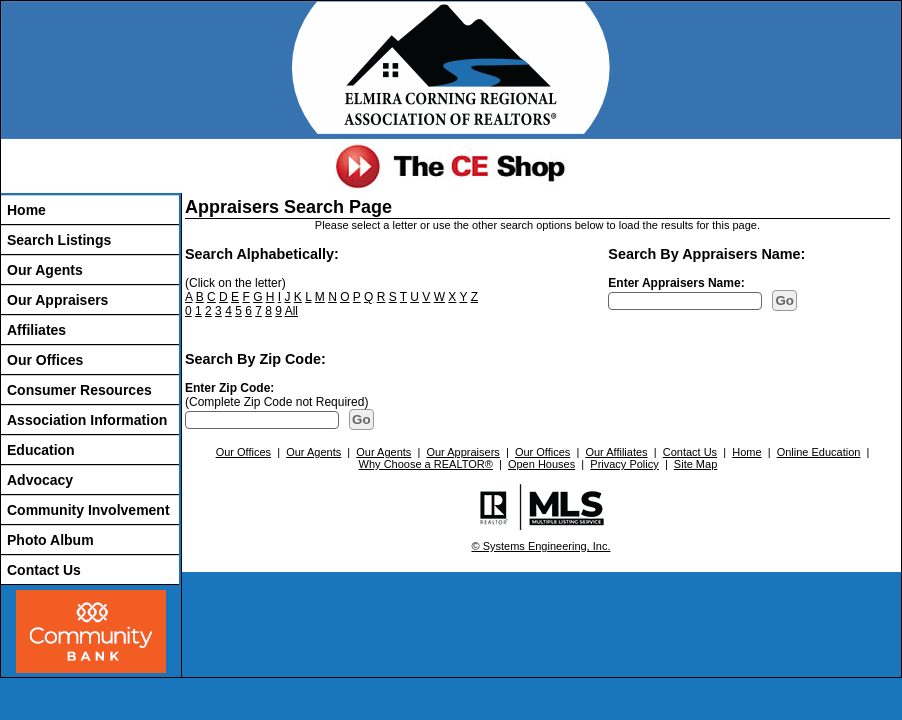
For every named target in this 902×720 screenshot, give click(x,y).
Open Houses (541, 464)
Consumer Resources (79, 390)
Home (26, 210)
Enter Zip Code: (229, 388)
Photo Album (50, 540)
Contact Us (44, 570)
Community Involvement (88, 510)
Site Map (695, 464)
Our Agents (45, 270)
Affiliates (36, 330)
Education (41, 450)
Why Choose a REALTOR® (426, 464)
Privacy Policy (624, 464)
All (291, 311)
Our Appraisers (57, 300)
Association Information (87, 420)
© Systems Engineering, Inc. (541, 546)
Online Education (819, 452)
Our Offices (45, 360)
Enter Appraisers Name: (676, 283)
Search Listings (59, 240)
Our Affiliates (616, 452)
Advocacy (40, 480)
